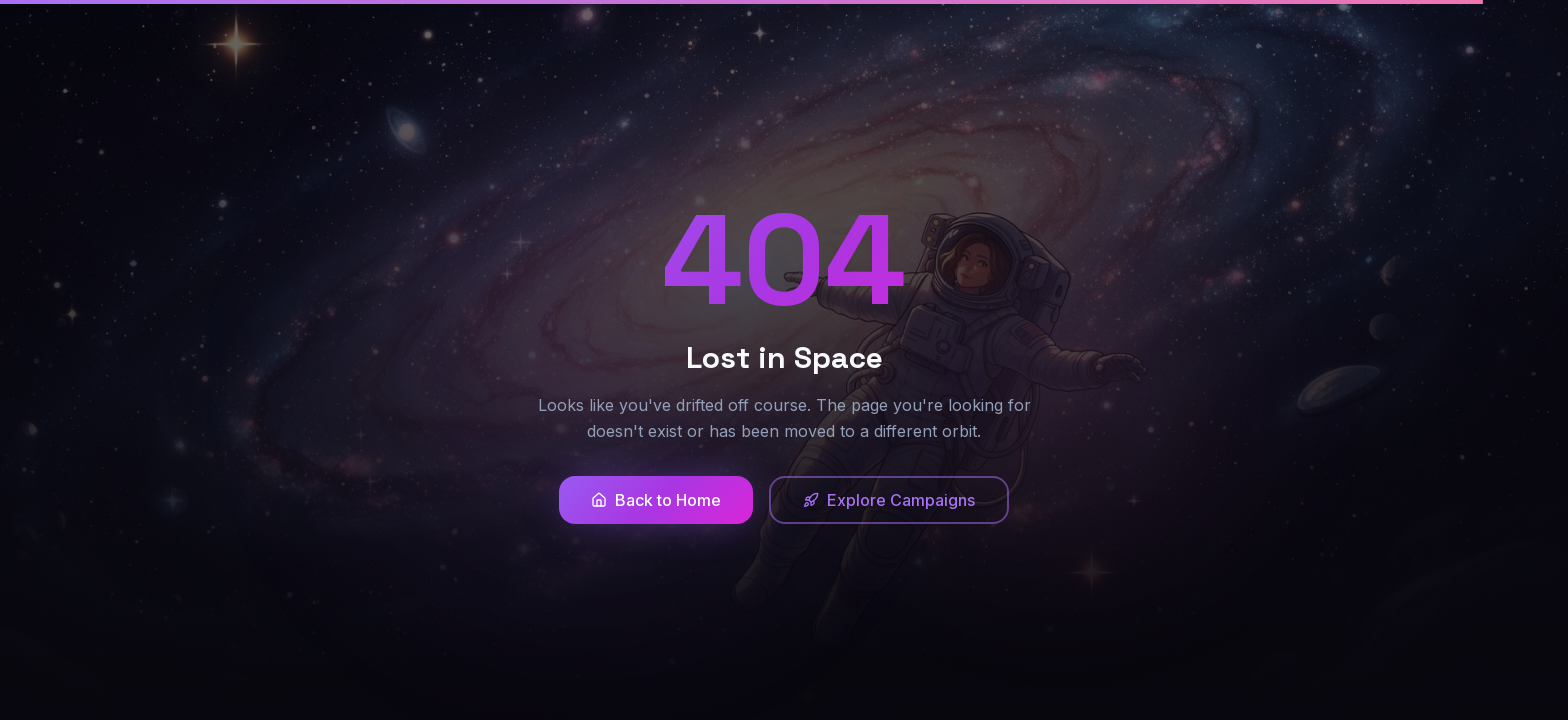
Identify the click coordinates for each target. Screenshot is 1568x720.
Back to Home (656, 500)
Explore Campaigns (889, 500)
